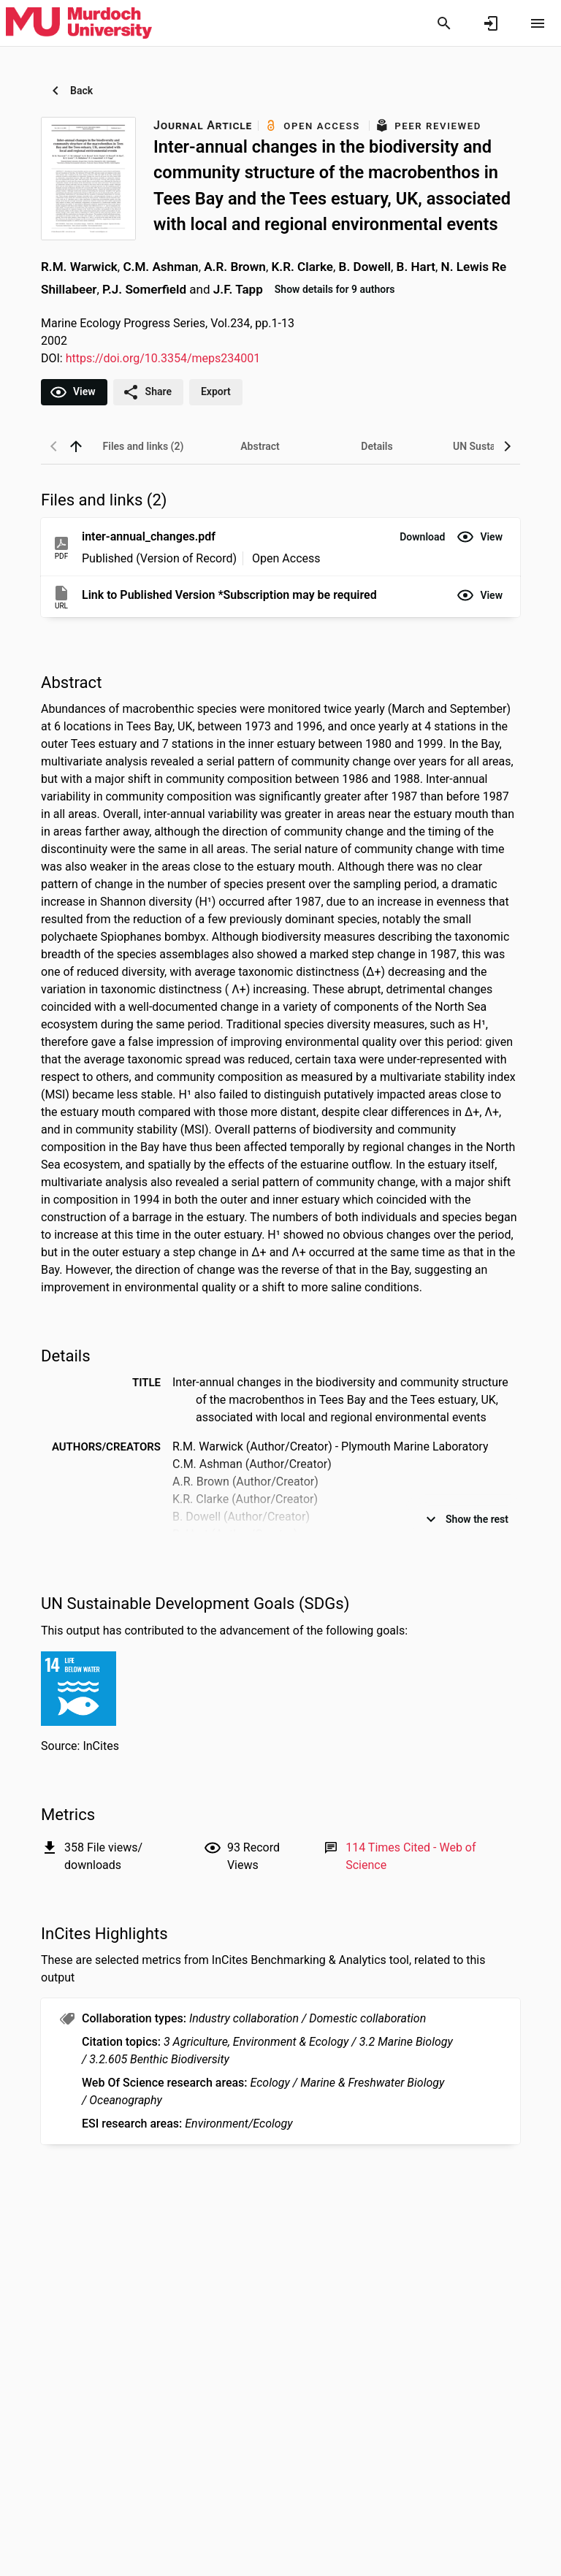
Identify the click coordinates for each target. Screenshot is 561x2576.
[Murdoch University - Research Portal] (79, 23)
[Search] (444, 23)
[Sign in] (490, 23)
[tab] (143, 446)
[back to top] (76, 446)
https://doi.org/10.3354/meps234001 (163, 358)
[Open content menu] (537, 23)
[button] (422, 537)
